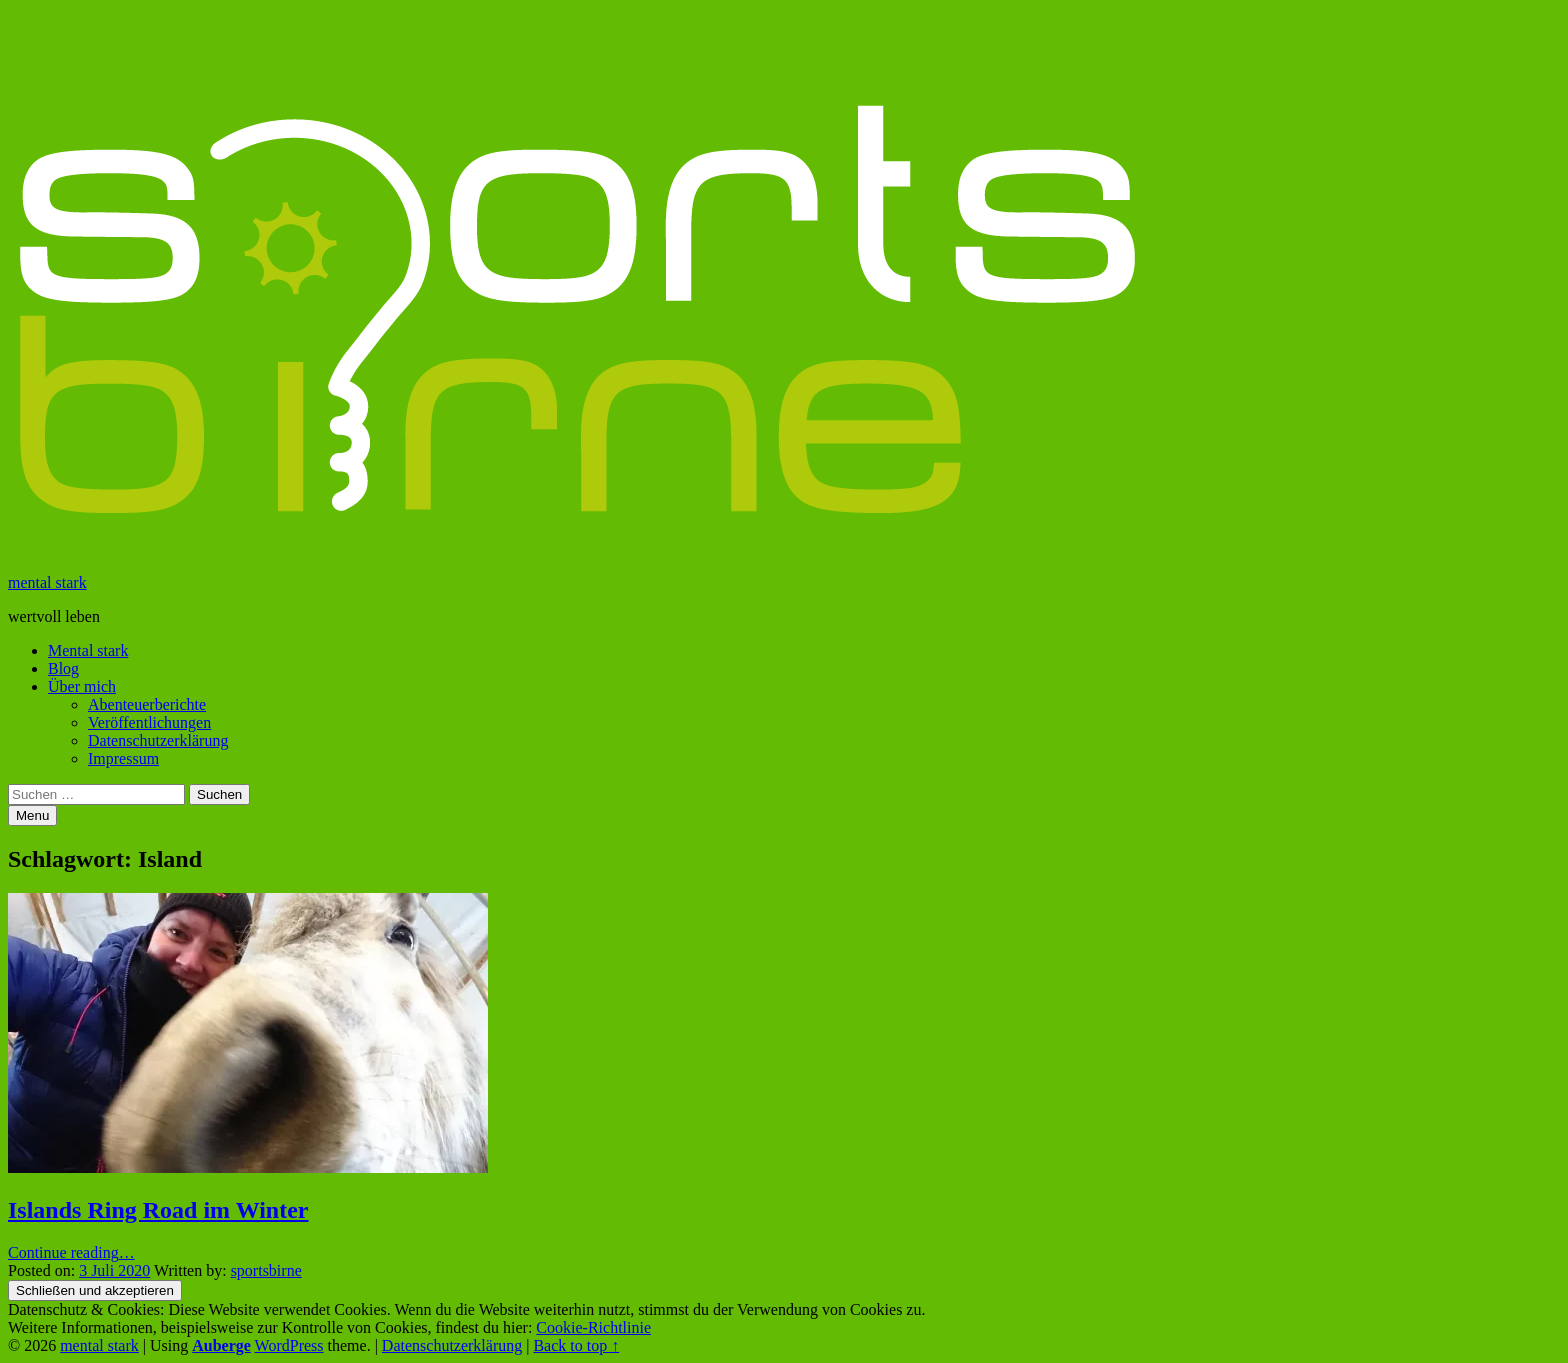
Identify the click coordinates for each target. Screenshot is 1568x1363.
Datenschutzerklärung (158, 740)
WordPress (289, 1345)
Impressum (123, 758)
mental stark (47, 582)
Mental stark (88, 650)
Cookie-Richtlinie (593, 1327)
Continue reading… (71, 1252)
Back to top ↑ (576, 1345)
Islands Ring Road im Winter (158, 1210)
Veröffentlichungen (149, 722)
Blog (63, 668)
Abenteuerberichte (147, 704)
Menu (32, 815)
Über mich (82, 686)
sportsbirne (266, 1270)
